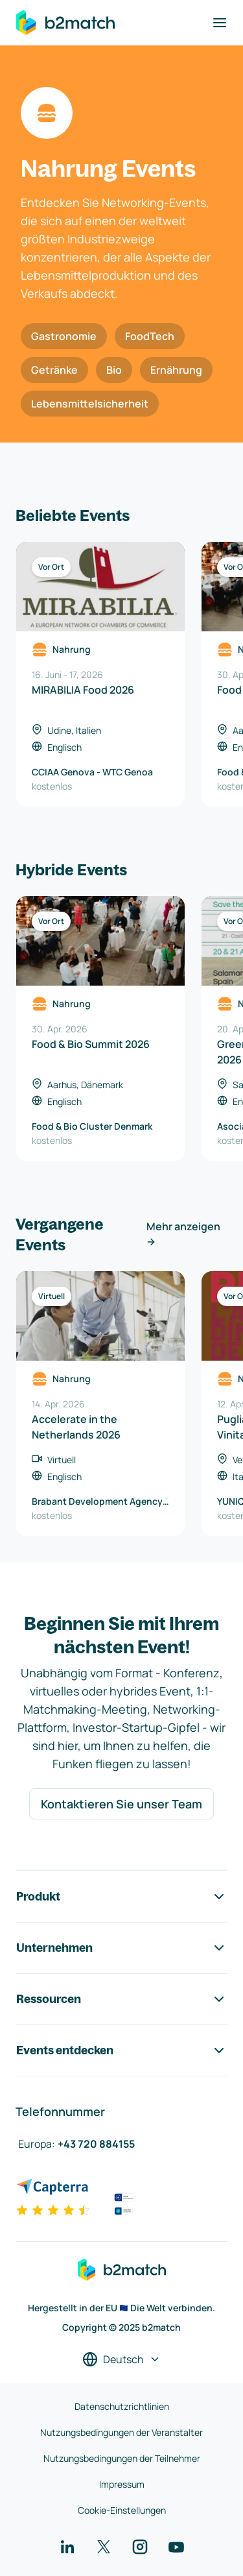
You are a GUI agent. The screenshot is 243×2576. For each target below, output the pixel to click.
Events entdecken (121, 2050)
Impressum (122, 2484)
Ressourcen (121, 1999)
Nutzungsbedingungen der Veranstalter (121, 2432)
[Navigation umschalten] (219, 22)
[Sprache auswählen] (121, 2359)
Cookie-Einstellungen (122, 2510)
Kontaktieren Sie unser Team (121, 1804)
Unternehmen (121, 1948)
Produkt (121, 1896)
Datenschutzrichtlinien (122, 2406)
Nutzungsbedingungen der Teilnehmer (121, 2458)
